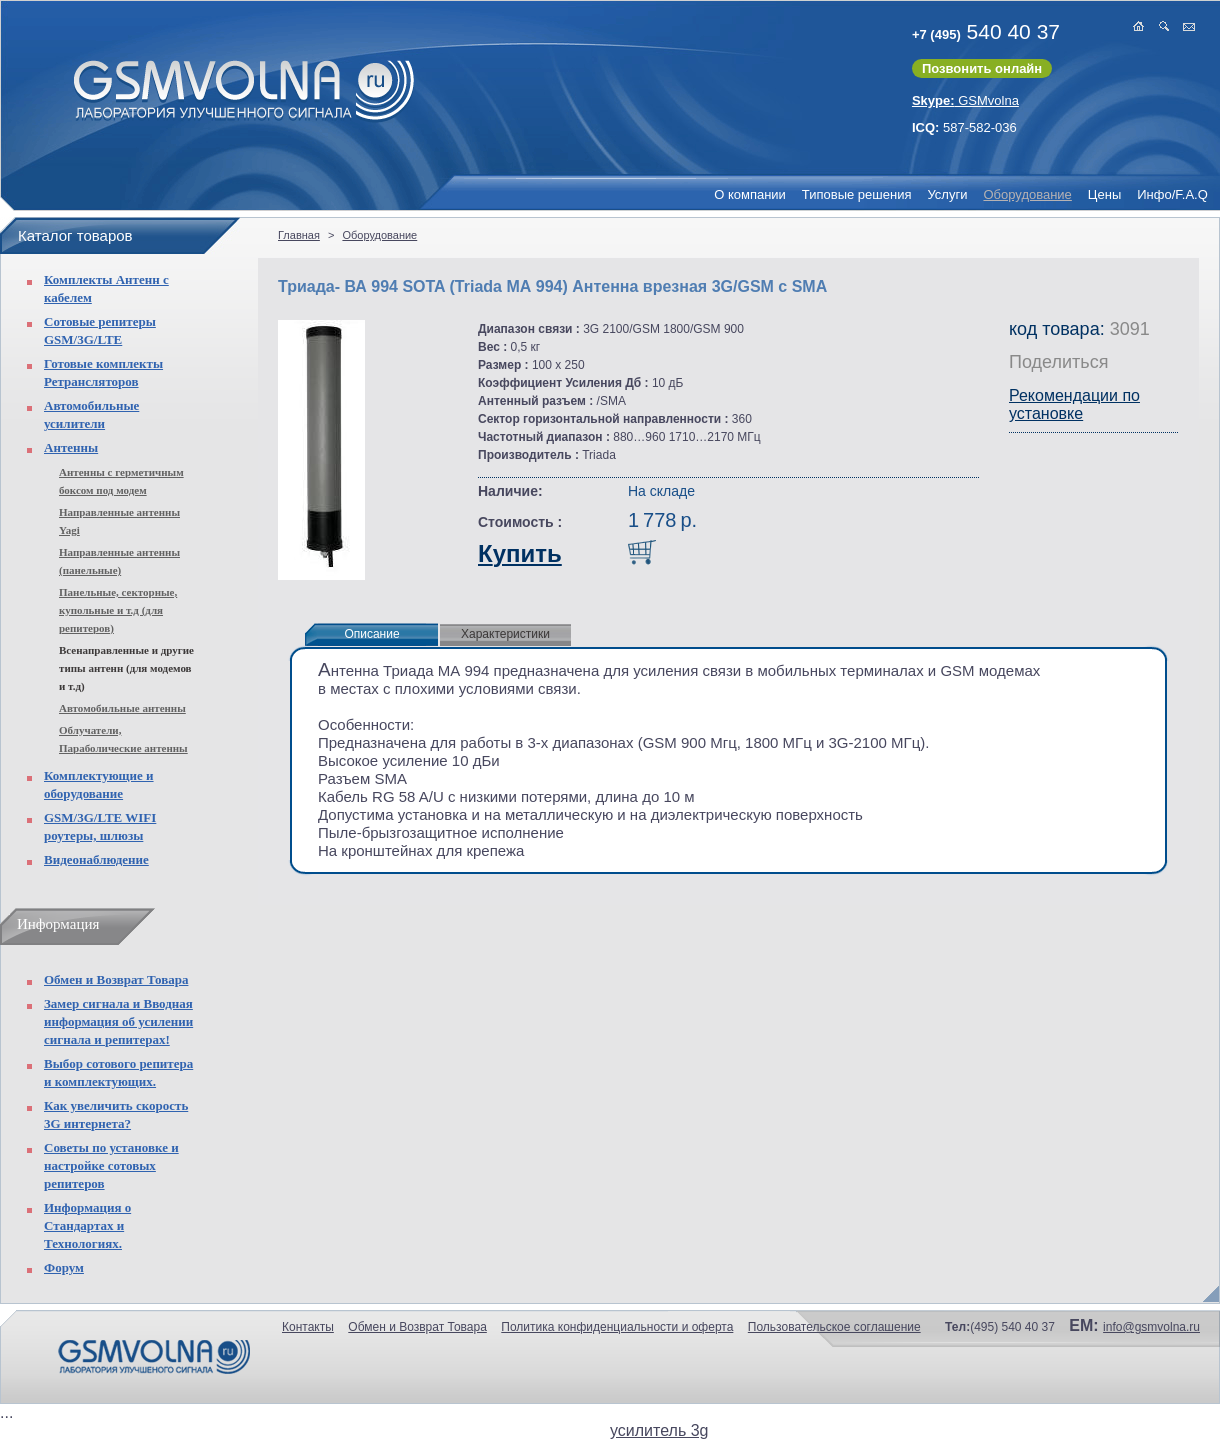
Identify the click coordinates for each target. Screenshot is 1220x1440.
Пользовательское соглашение (834, 1327)
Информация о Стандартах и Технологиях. (87, 1225)
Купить (520, 553)
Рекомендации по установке (1074, 404)
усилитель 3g (659, 1430)
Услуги (947, 194)
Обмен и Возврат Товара (116, 979)
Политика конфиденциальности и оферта (617, 1327)
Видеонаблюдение (96, 859)
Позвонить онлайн (982, 68)
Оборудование (1027, 194)
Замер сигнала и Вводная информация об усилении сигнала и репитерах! (118, 1021)
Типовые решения (857, 194)
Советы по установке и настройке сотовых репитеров (111, 1165)
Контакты (308, 1327)
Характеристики (505, 634)
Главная (299, 235)
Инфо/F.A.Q (1172, 194)
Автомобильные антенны (122, 708)
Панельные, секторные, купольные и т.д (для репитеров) (118, 610)
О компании (750, 194)
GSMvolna (965, 100)
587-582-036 (964, 127)
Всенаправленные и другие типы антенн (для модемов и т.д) (126, 668)
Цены (1104, 194)
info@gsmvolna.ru (1151, 1327)
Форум (64, 1267)
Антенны (71, 447)
